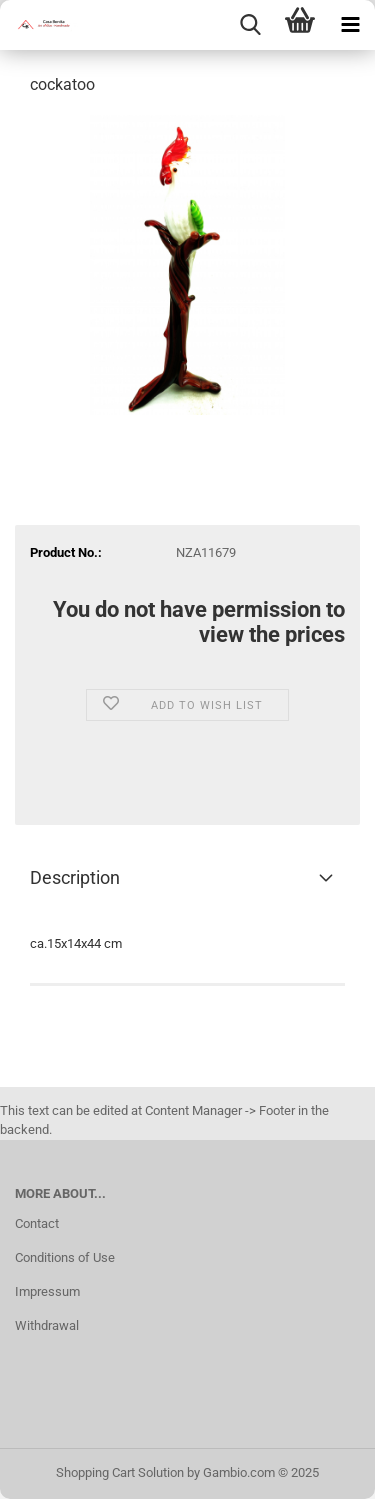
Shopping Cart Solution (120, 1472)
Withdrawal (47, 1325)
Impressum (47, 1291)
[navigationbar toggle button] (350, 25)
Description (75, 877)
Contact (37, 1223)
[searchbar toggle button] (250, 25)
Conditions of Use (65, 1257)
